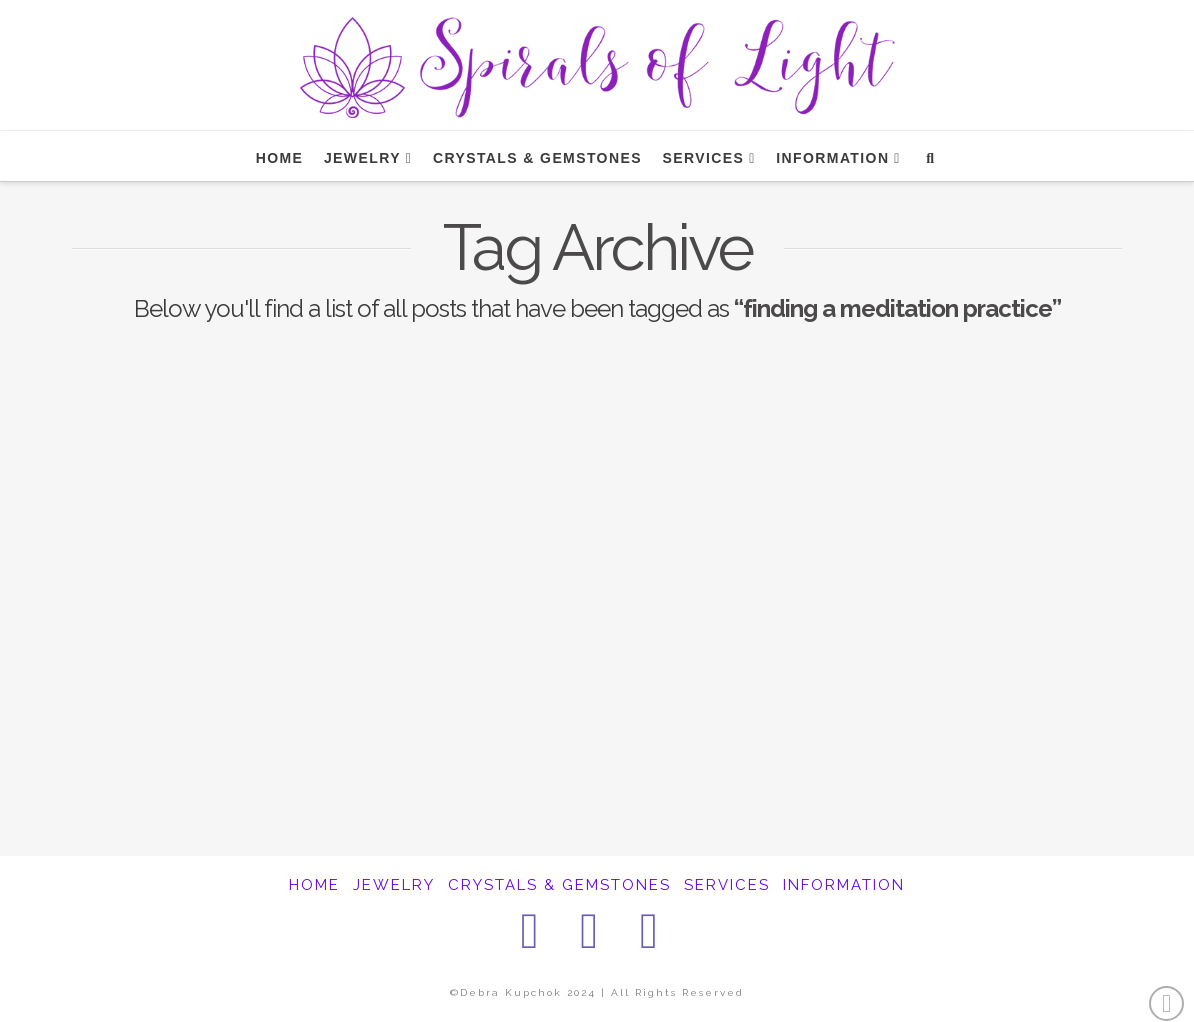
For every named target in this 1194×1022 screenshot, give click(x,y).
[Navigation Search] (929, 156)
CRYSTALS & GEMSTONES (559, 885)
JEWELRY (394, 885)
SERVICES (727, 885)
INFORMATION (844, 885)
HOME (314, 885)
